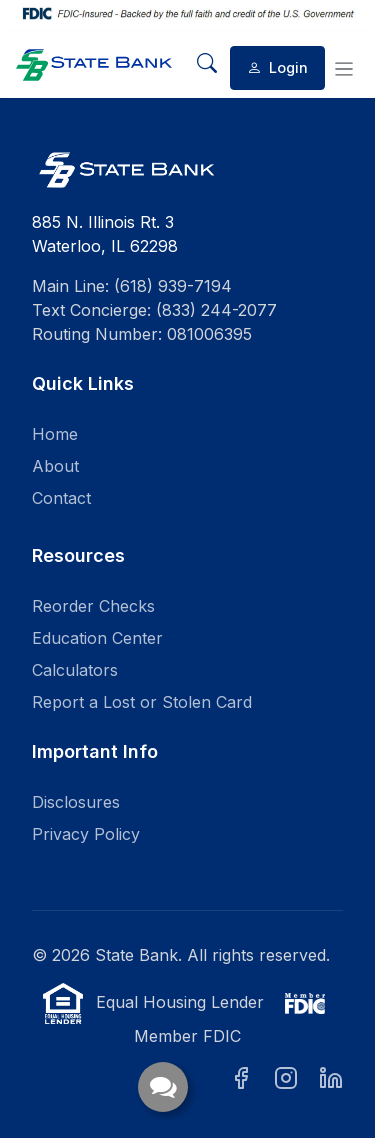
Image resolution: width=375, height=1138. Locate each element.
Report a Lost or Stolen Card (142, 702)
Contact (61, 498)
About (55, 466)
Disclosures (76, 802)
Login (277, 67)
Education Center (97, 638)
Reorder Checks (93, 606)
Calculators (75, 670)
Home (55, 434)
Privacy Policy (86, 834)
